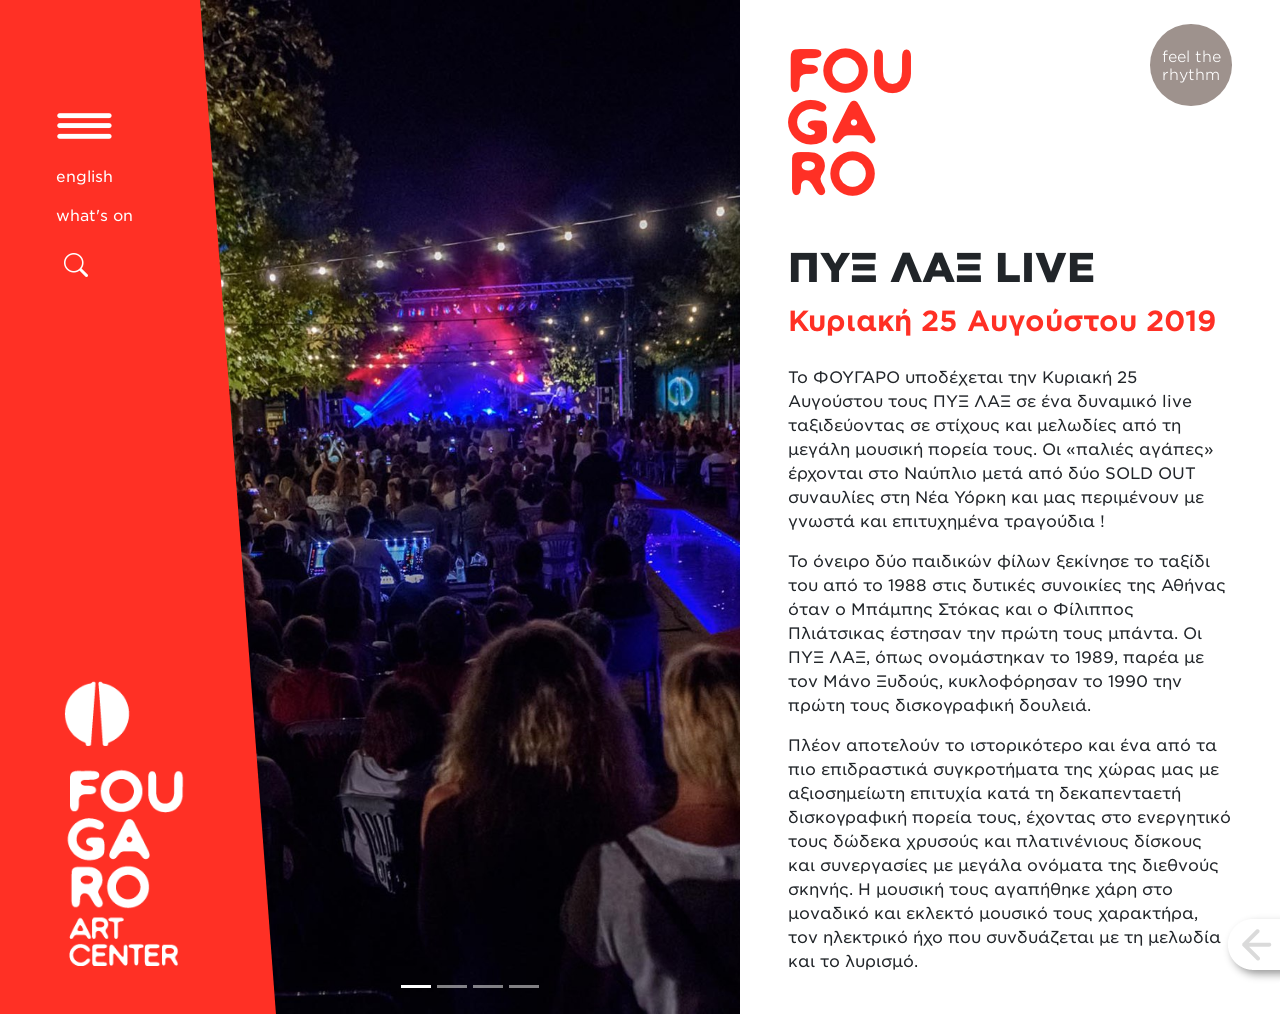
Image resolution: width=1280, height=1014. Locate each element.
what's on (94, 215)
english (84, 176)
